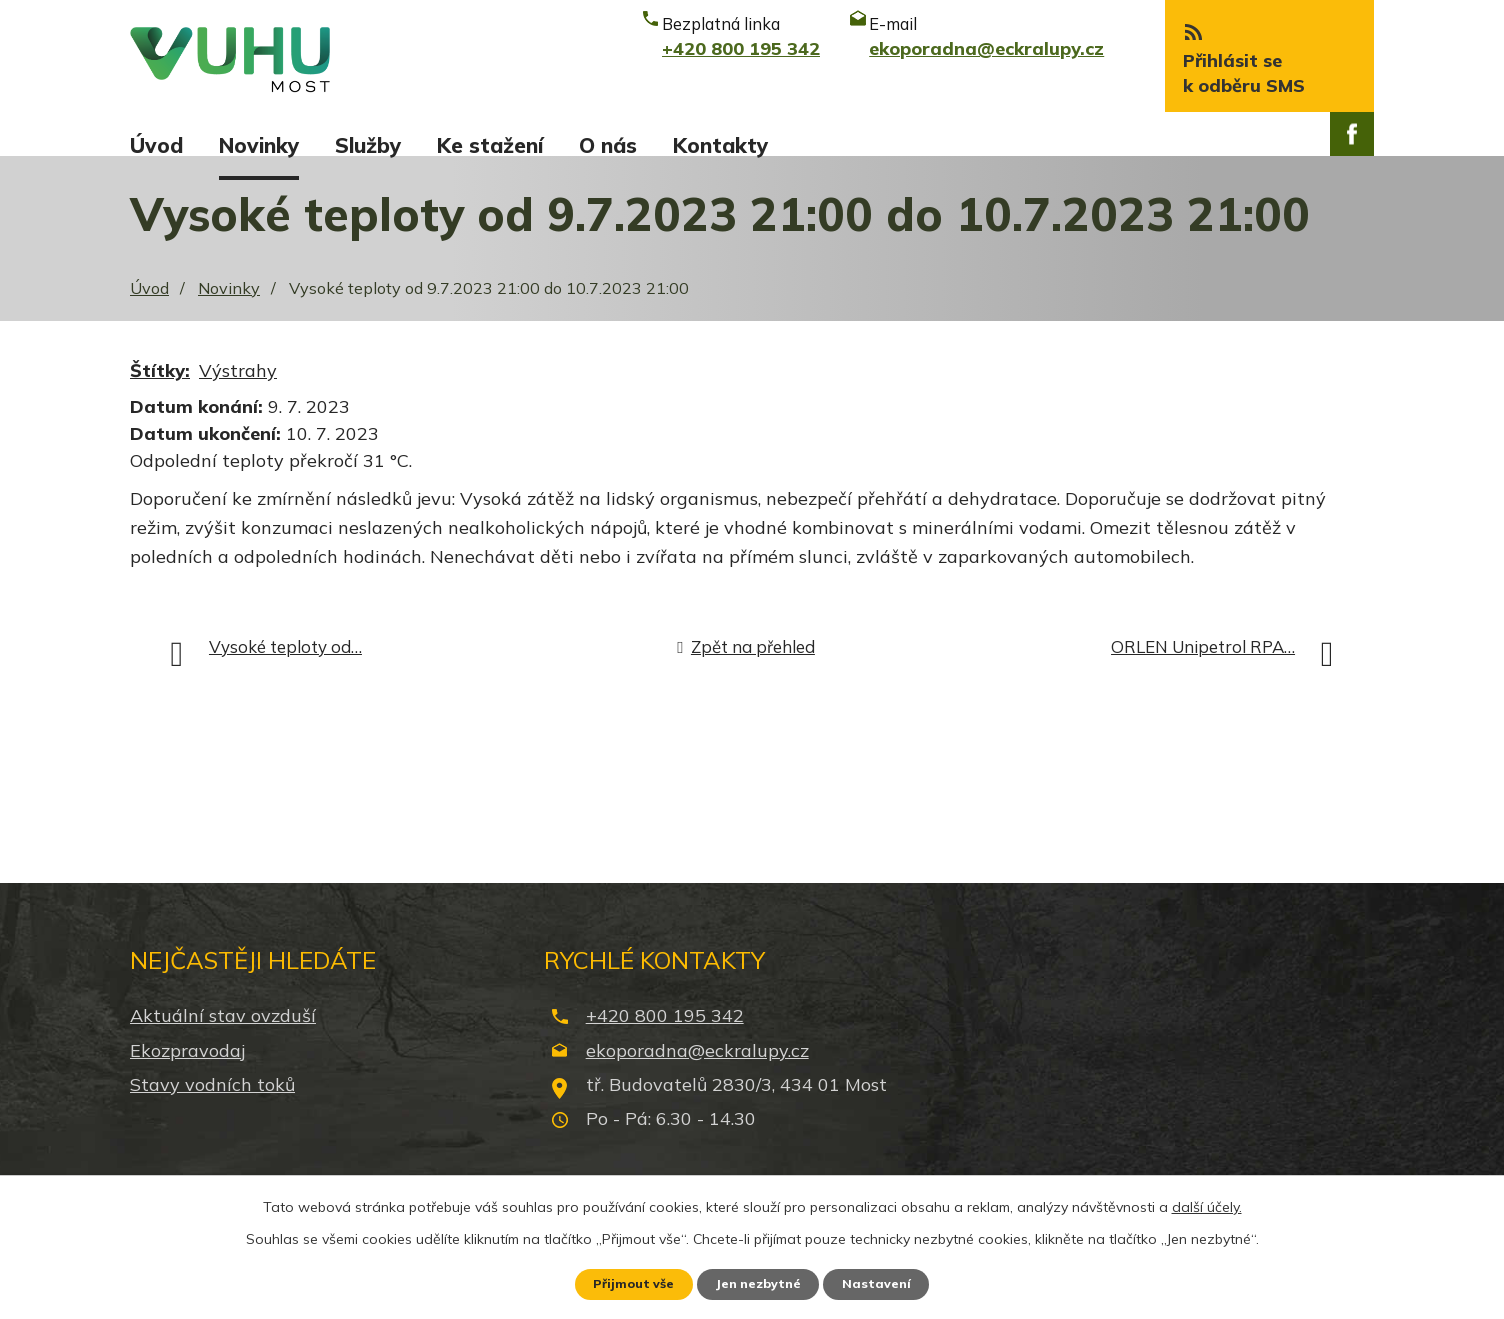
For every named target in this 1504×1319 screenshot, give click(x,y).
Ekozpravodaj (187, 1072)
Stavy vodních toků (212, 1106)
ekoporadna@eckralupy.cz (697, 1072)
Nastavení (892, 1282)
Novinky (259, 145)
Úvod (156, 145)
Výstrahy (238, 393)
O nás (608, 145)
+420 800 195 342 (665, 1038)
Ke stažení (490, 145)
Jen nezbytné (761, 1282)
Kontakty (720, 145)
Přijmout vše (621, 1282)
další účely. (1207, 1202)
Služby (368, 145)
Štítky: (160, 393)
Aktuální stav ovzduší (223, 1038)
